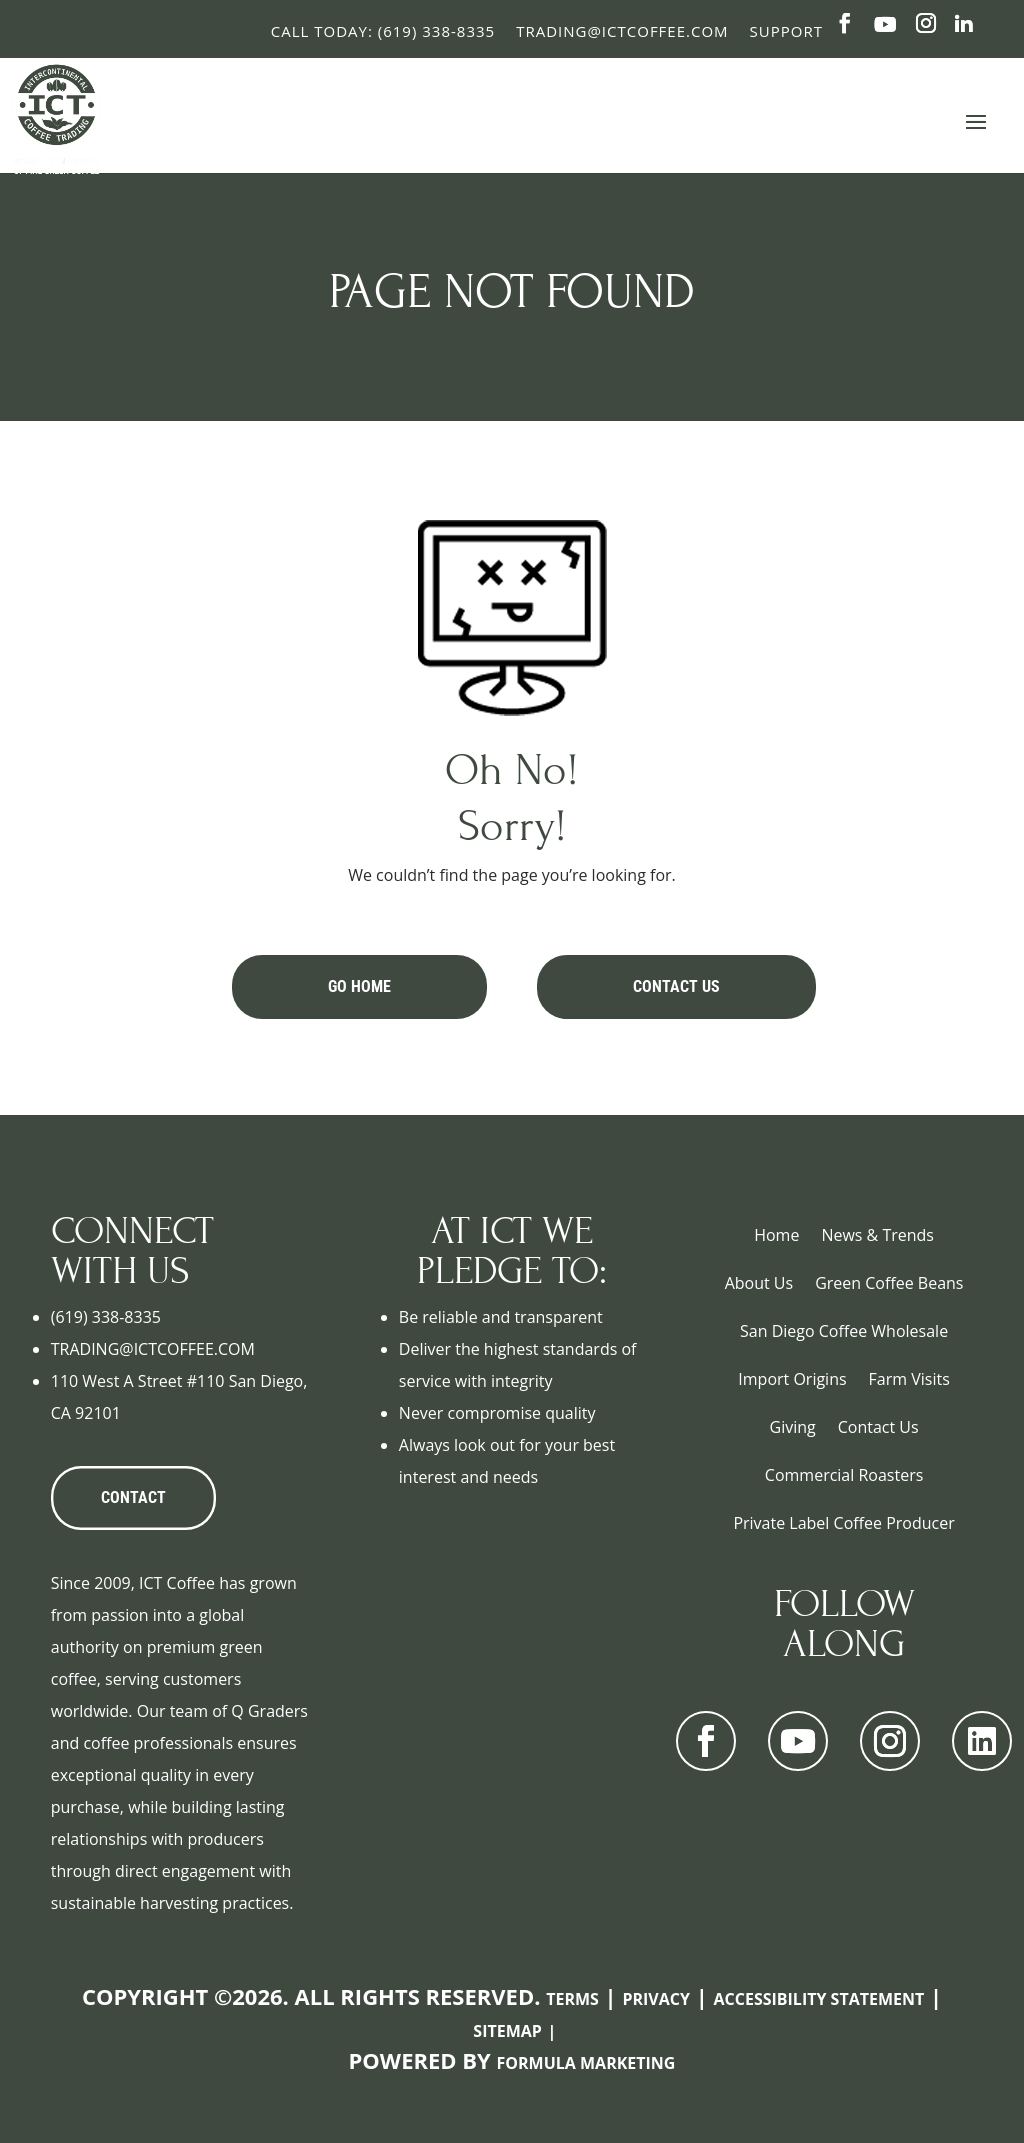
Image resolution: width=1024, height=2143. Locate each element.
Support (786, 31)
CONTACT (133, 1497)
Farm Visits (909, 1379)
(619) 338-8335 (106, 1317)
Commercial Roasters (844, 1475)
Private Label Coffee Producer (843, 1523)
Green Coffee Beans (889, 1283)
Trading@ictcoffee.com (622, 31)
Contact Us (676, 986)
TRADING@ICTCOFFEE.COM (153, 1349)
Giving (793, 1427)
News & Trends (877, 1235)
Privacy (656, 1999)
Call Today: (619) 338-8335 (383, 31)
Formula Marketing (586, 2063)
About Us (759, 1283)
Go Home (359, 986)
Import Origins (792, 1379)
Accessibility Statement (819, 1999)
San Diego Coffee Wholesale (844, 1331)
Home (776, 1235)
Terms (572, 1999)
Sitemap (507, 2031)
